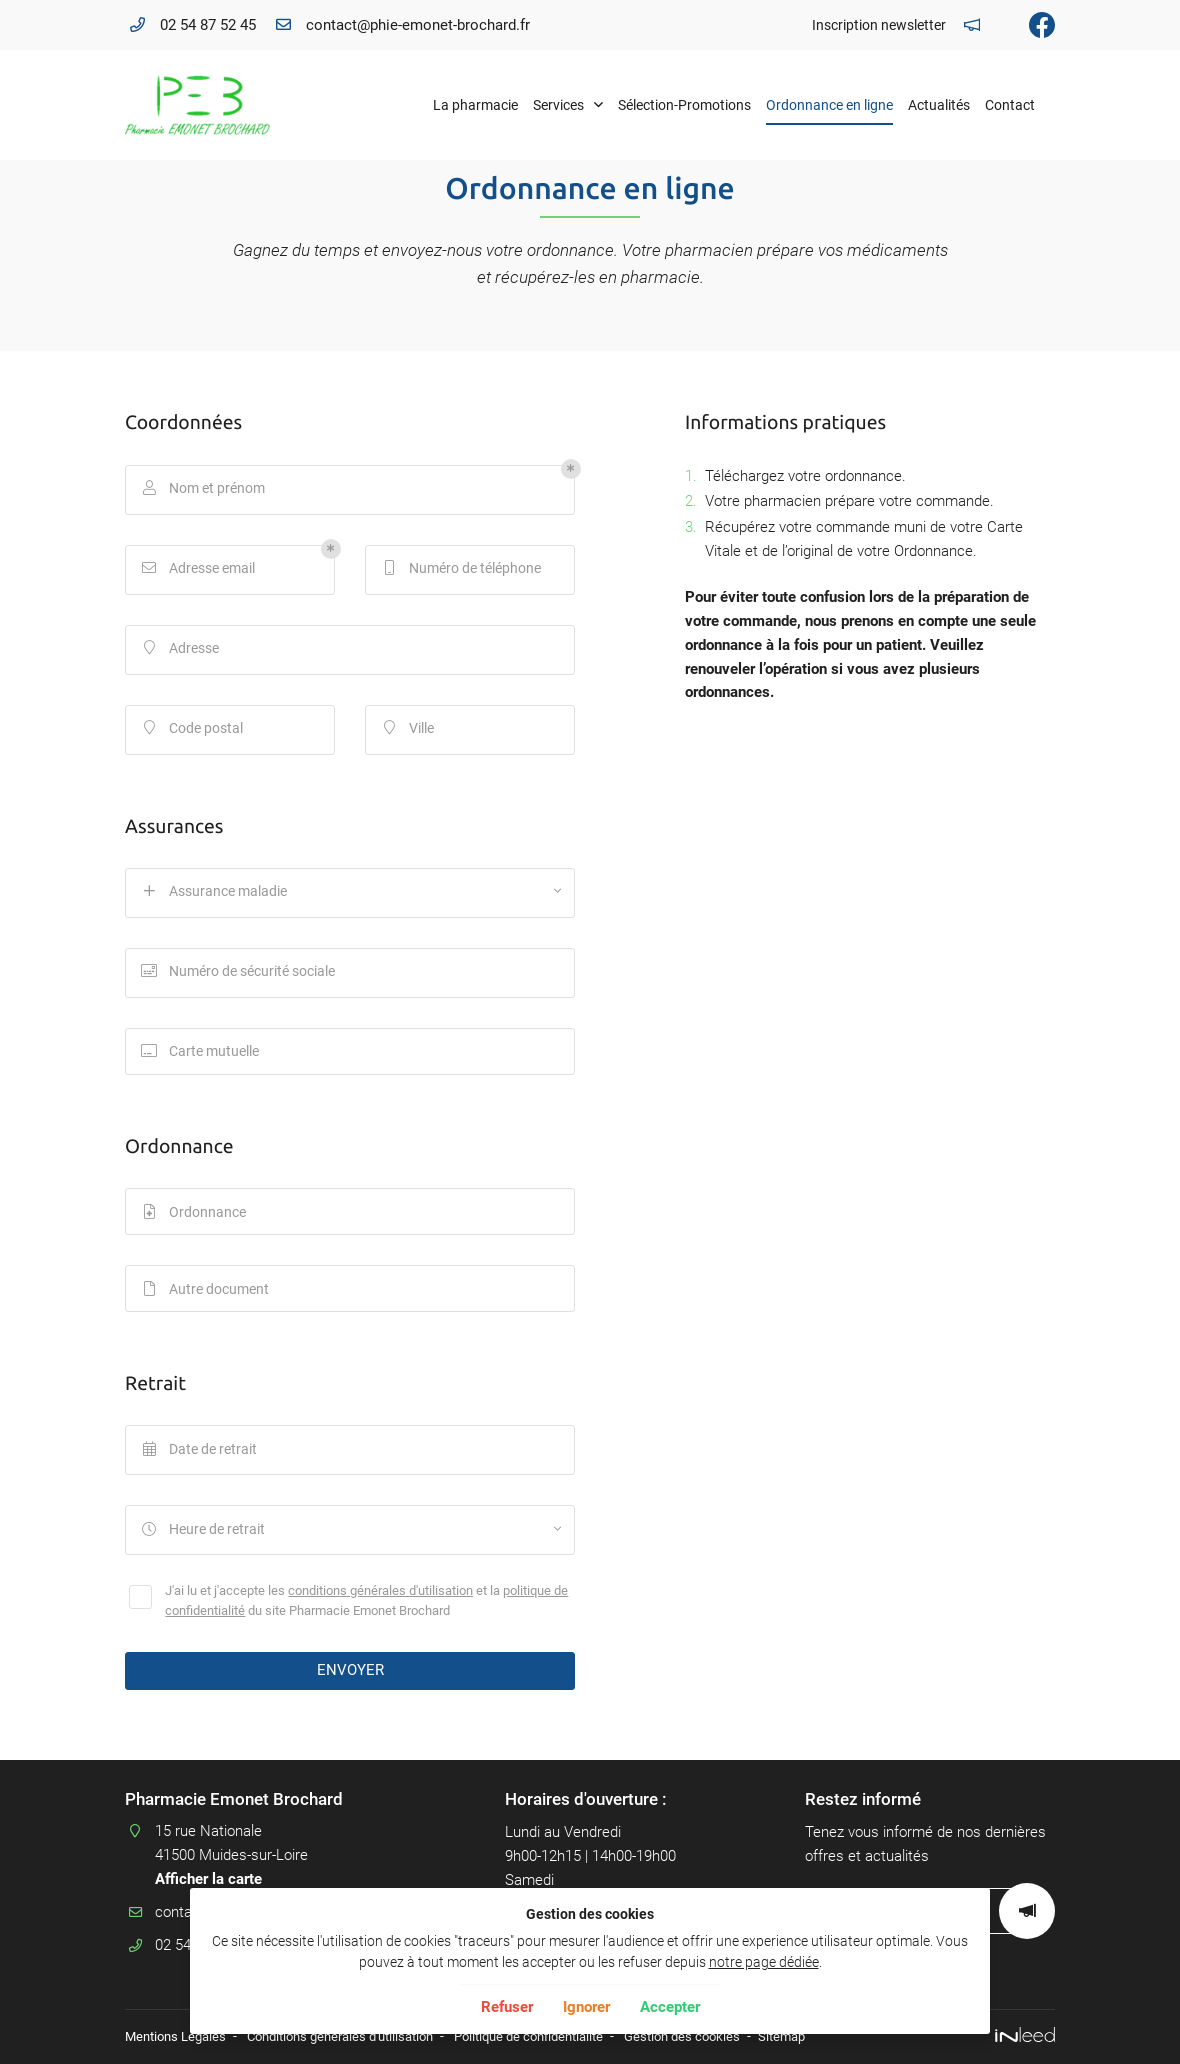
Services (558, 105)
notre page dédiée (764, 1962)
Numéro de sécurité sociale (239, 972)
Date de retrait (200, 1459)
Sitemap (830, 2037)
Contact (1010, 105)
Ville (408, 729)
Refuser (507, 2007)
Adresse (181, 649)
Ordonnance (194, 1216)
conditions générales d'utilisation (380, 1598)
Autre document (206, 1296)
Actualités (939, 105)
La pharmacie (475, 105)
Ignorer (586, 2007)
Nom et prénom (204, 489)
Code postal (193, 729)
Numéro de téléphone (462, 569)
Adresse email (199, 569)
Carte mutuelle (201, 1052)
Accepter (670, 2007)
